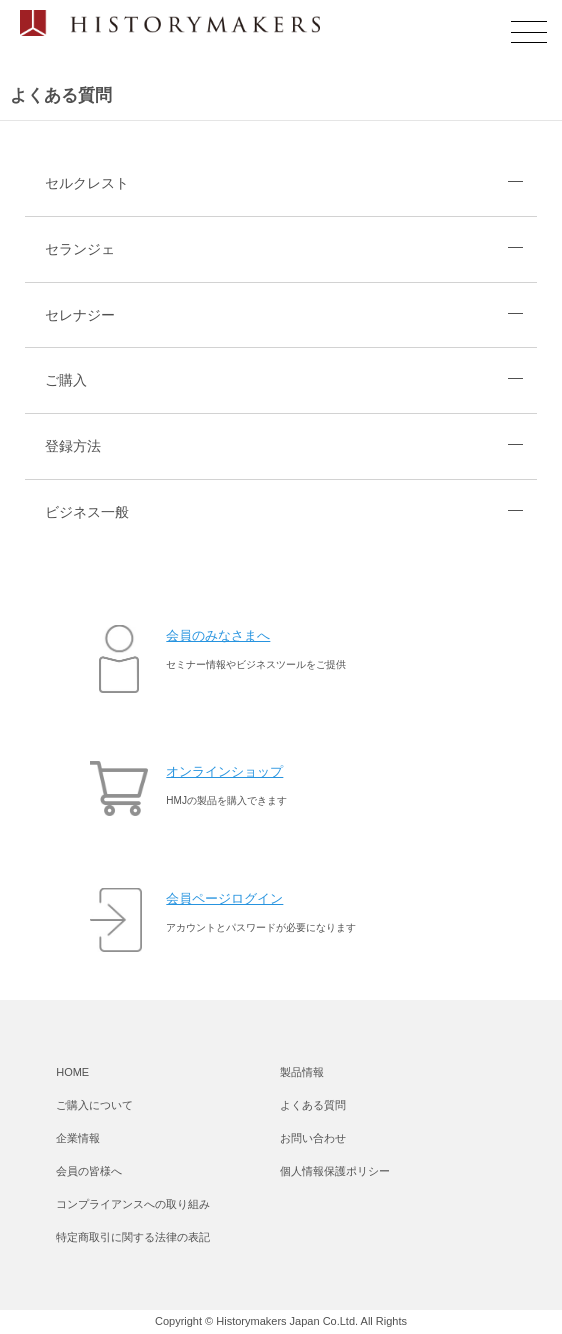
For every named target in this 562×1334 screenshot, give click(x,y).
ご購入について (94, 1105)
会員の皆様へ (89, 1171)
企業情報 (78, 1138)
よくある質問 (313, 1105)
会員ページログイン (224, 898)
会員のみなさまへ (218, 635)
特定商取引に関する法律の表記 (133, 1237)
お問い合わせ (313, 1138)
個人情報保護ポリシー (335, 1171)
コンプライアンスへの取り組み (133, 1204)
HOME (72, 1072)
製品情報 (302, 1072)
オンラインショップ (224, 771)
